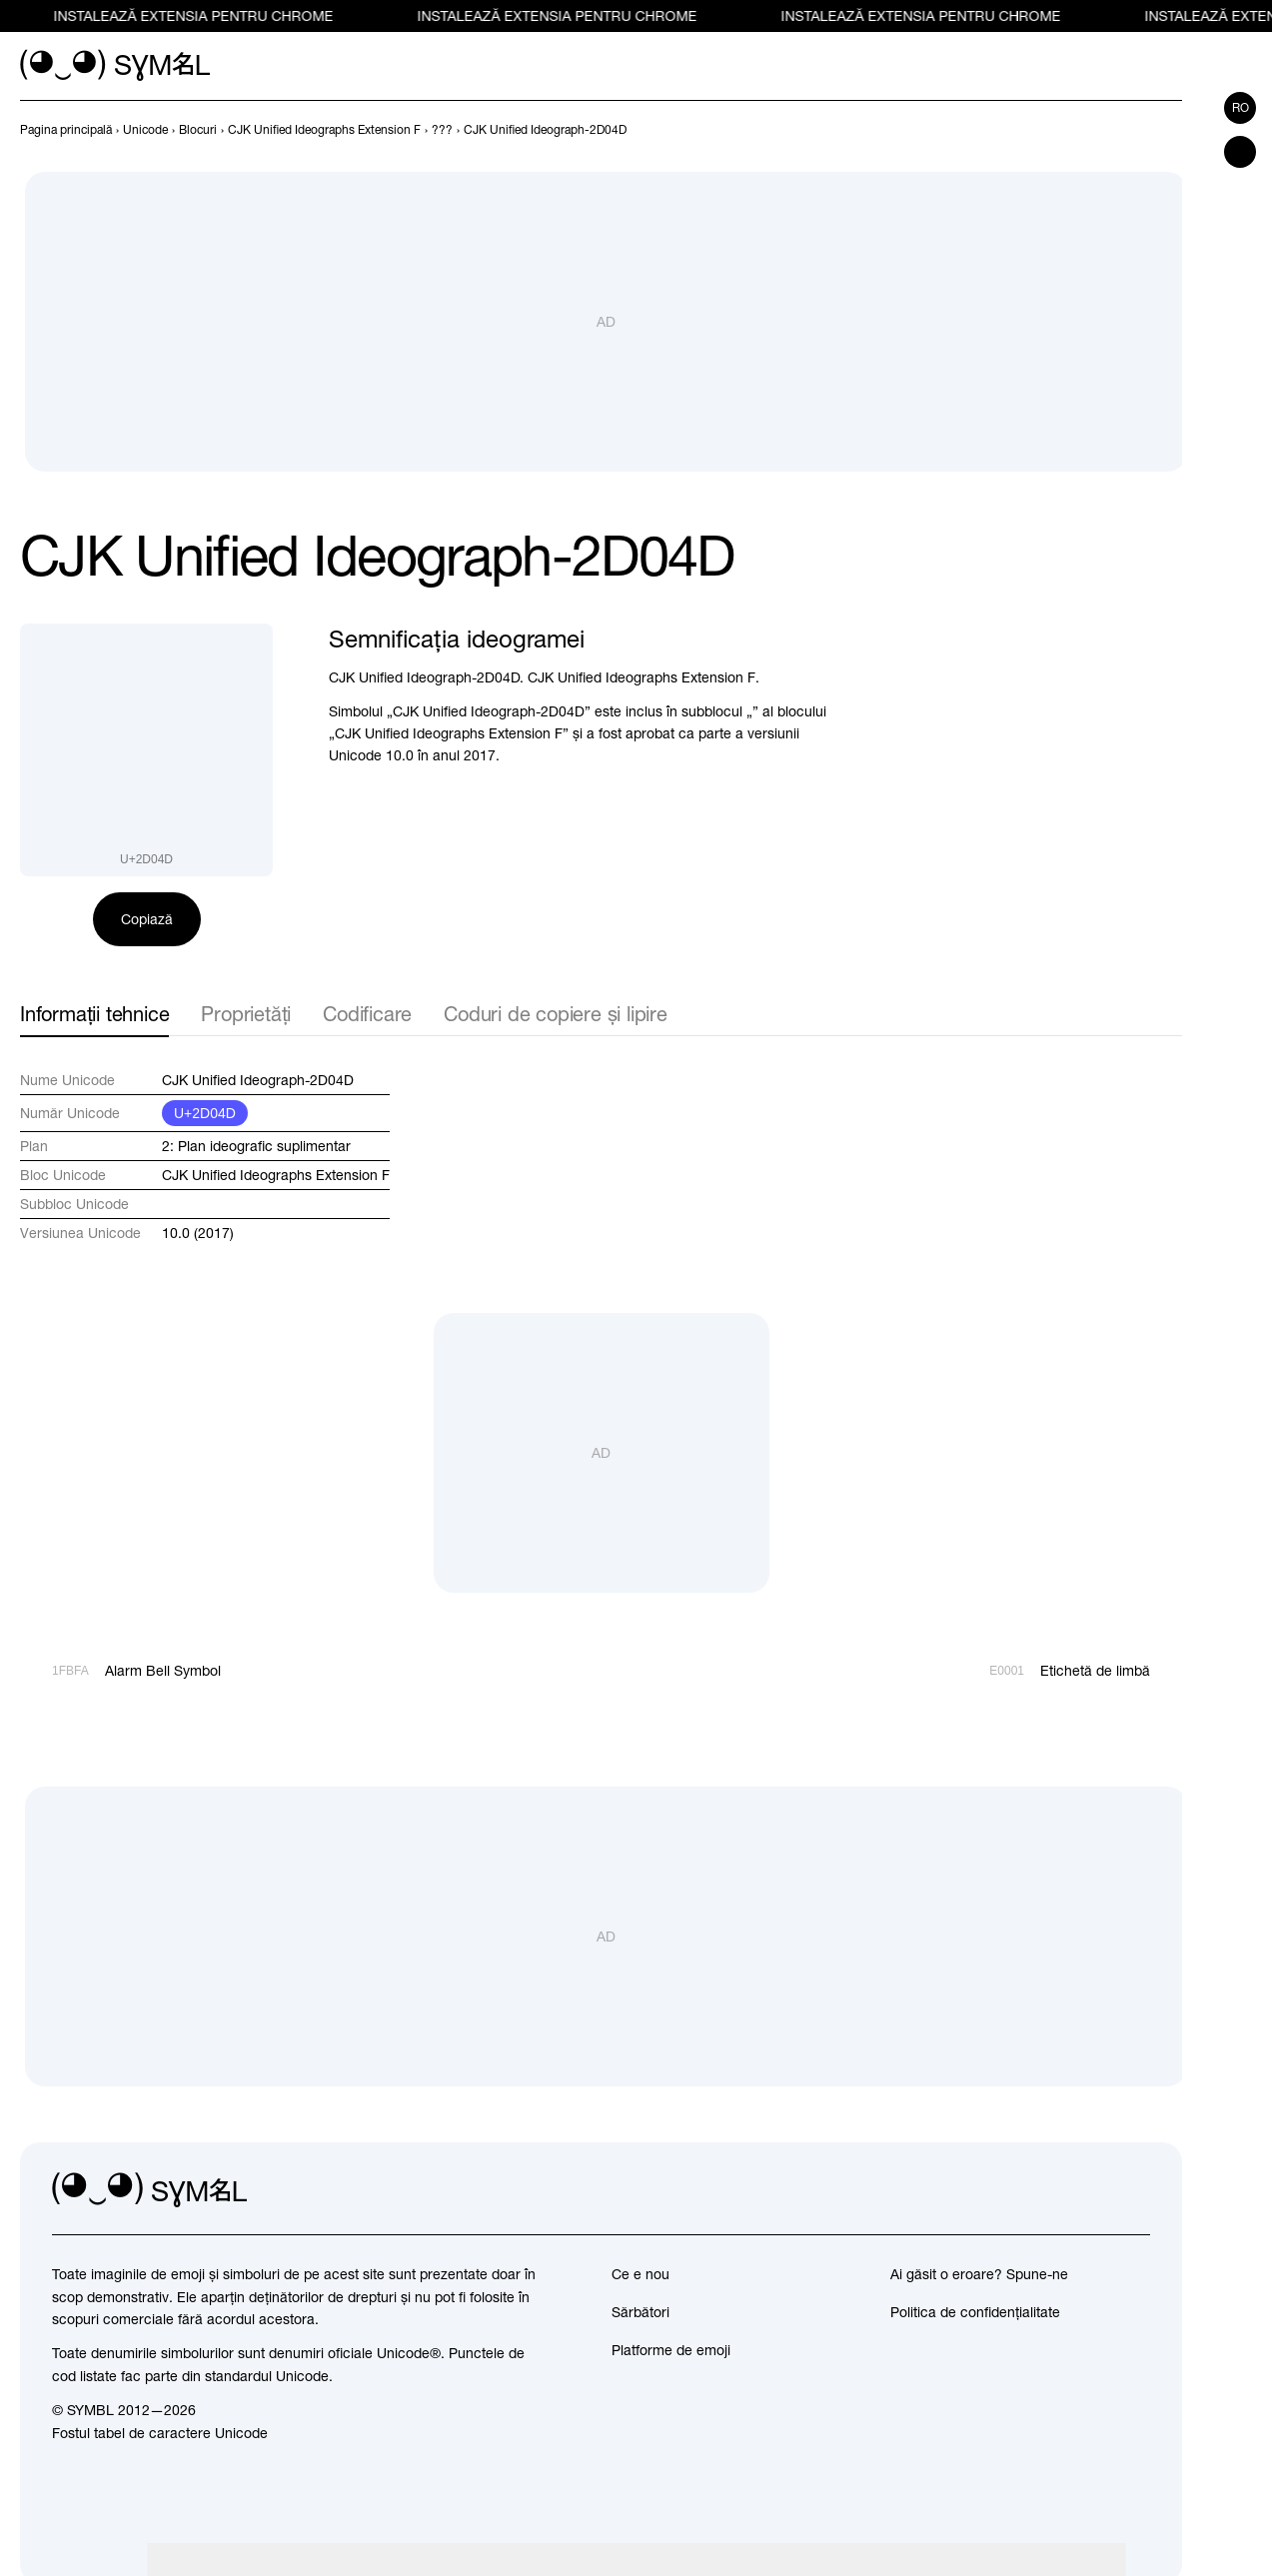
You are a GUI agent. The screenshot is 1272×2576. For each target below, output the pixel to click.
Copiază (147, 919)
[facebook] (1134, 2190)
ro (1240, 108)
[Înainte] (1170, 130)
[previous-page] (66, 130)
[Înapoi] (1134, 130)
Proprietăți (246, 1013)
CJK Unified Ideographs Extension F (276, 1175)
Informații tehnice (94, 1013)
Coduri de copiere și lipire (555, 1013)
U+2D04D (205, 1113)
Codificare (367, 1013)
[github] (1090, 2190)
